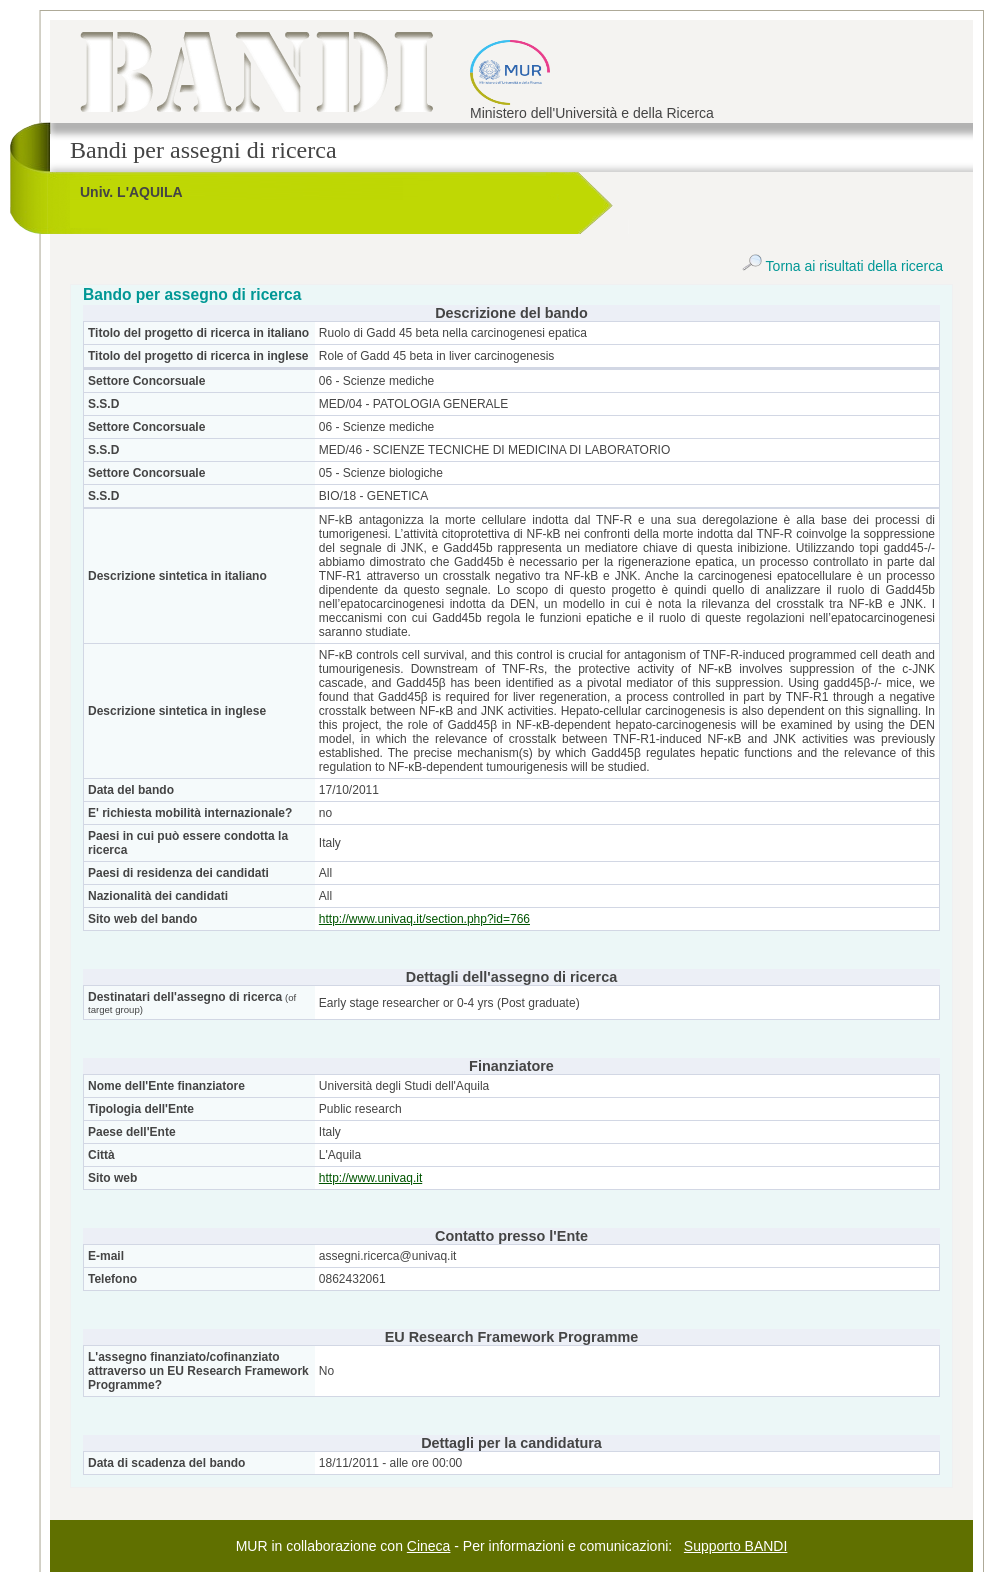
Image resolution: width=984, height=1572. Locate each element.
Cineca (429, 1546)
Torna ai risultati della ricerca (842, 266)
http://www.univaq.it (370, 1178)
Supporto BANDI (736, 1546)
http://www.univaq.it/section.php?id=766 (424, 919)
